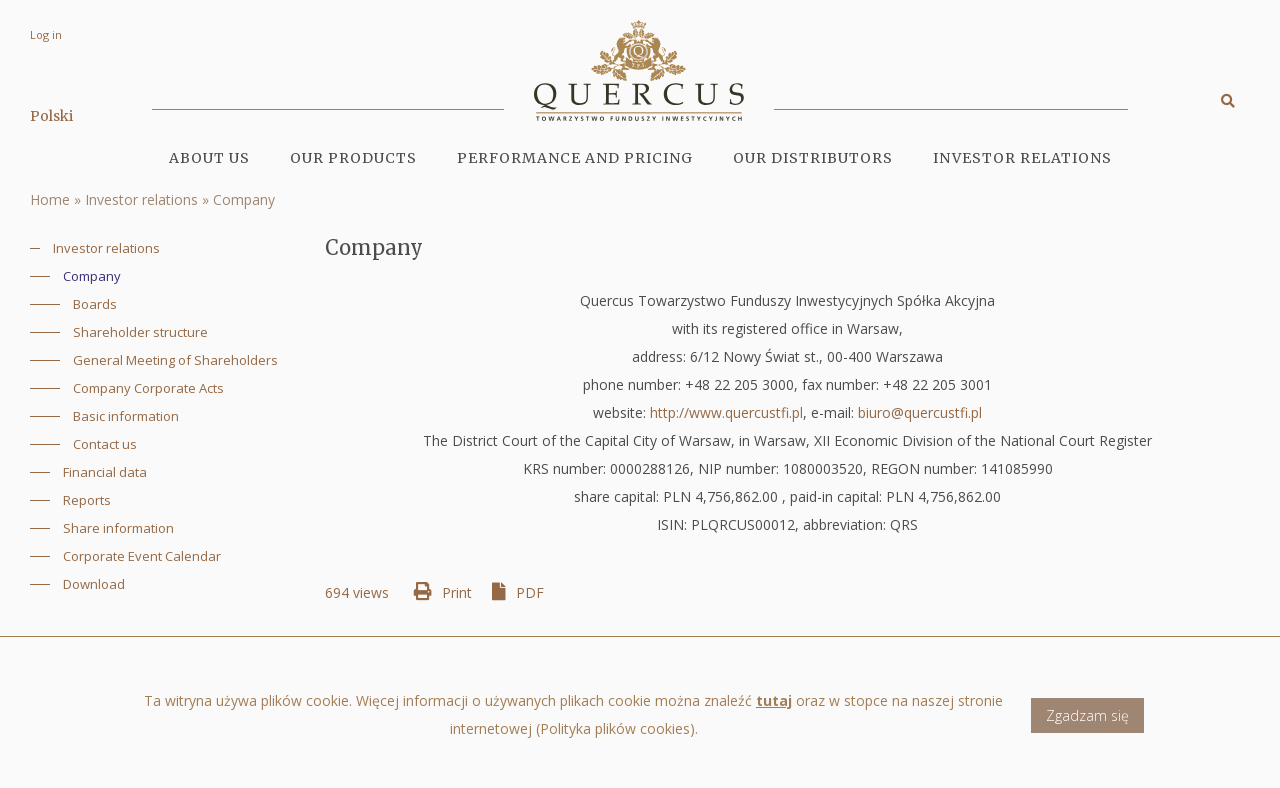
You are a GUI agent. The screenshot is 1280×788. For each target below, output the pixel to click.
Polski (51, 116)
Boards (95, 304)
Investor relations (141, 199)
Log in (46, 34)
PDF (530, 592)
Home (50, 199)
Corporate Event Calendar (142, 556)
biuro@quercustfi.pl (920, 412)
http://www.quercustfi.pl (726, 412)
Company (244, 199)
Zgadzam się (1087, 720)
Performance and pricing (575, 158)
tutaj (774, 706)
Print (457, 592)
